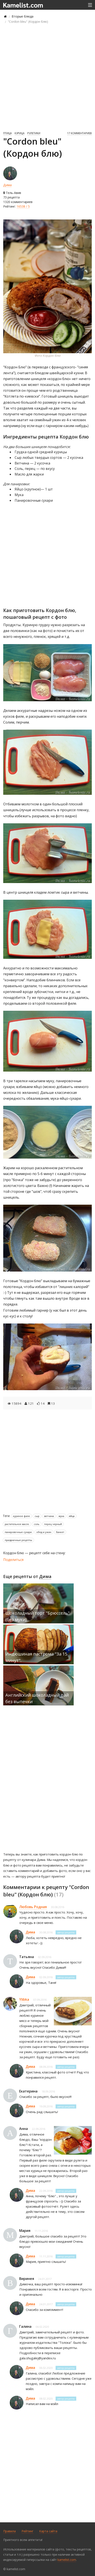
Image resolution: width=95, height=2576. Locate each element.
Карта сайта (48, 2531)
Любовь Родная (33, 1906)
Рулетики (33, 133)
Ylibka (24, 1999)
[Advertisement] (47, 77)
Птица (7, 133)
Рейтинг (27, 2531)
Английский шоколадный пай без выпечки (37, 1698)
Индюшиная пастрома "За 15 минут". (36, 1657)
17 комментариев (79, 133)
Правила (9, 2531)
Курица (20, 133)
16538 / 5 (23, 206)
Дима (7, 185)
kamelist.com (67, 2560)
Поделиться (13, 1559)
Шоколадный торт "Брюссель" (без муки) (37, 1616)
